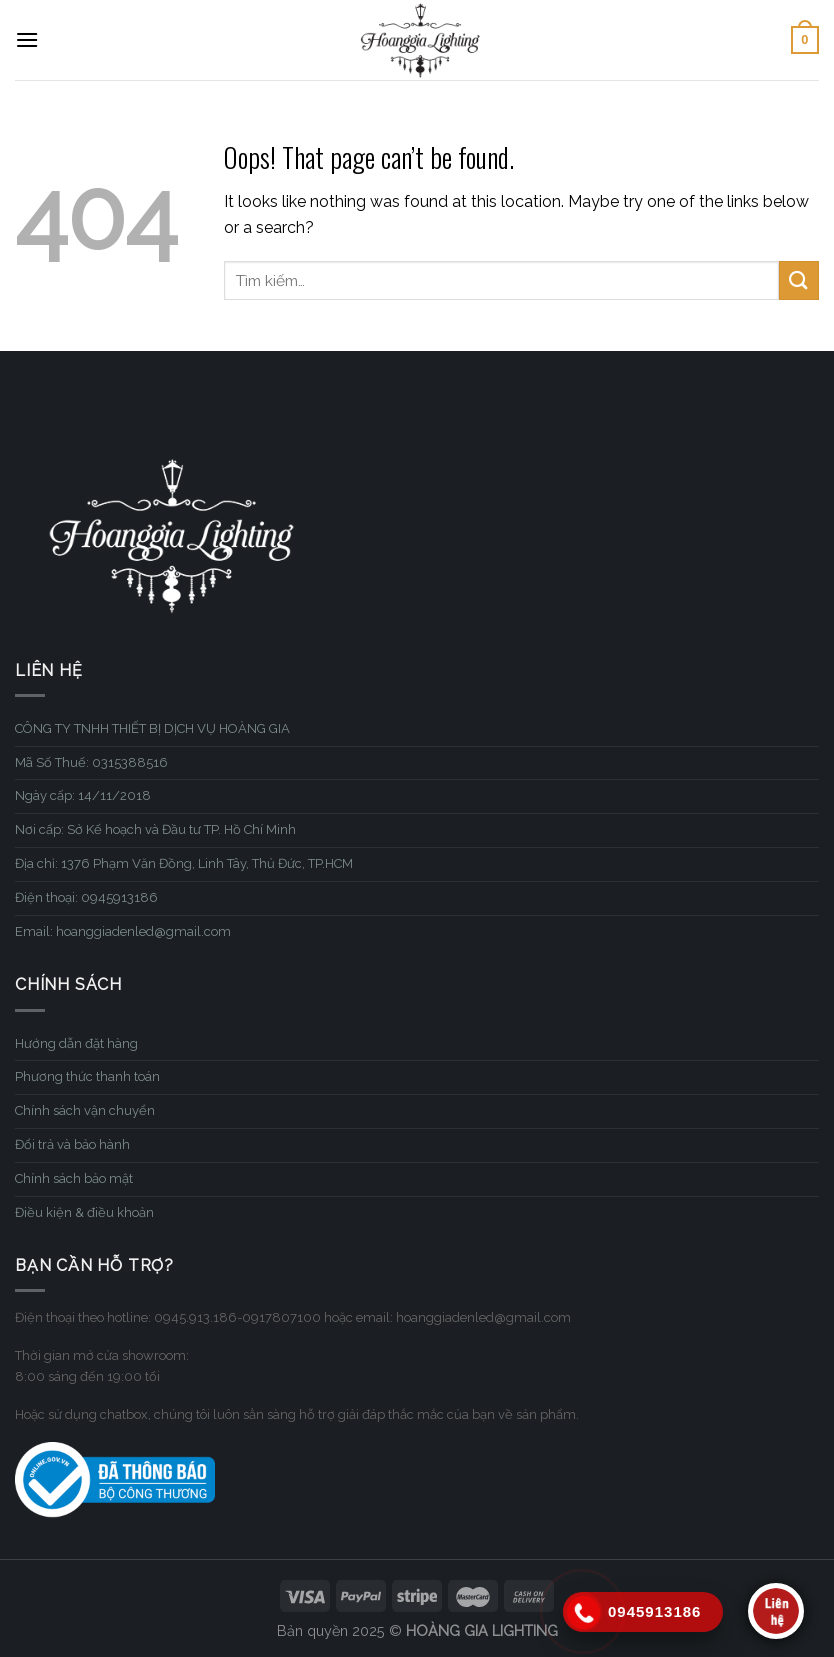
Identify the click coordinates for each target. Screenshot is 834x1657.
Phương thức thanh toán (87, 1076)
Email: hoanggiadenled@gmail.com (123, 931)
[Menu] (27, 39)
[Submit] (799, 280)
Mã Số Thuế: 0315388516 (91, 762)
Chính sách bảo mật (74, 1178)
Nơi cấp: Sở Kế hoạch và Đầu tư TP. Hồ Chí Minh (155, 829)
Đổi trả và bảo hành (72, 1144)
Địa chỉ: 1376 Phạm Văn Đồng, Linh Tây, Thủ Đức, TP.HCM (184, 863)
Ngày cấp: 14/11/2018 (83, 795)
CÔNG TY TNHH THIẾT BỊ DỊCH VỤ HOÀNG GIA (152, 728)
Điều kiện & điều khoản (84, 1212)
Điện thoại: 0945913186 (86, 897)
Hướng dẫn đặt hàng (76, 1043)
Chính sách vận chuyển (85, 1110)
